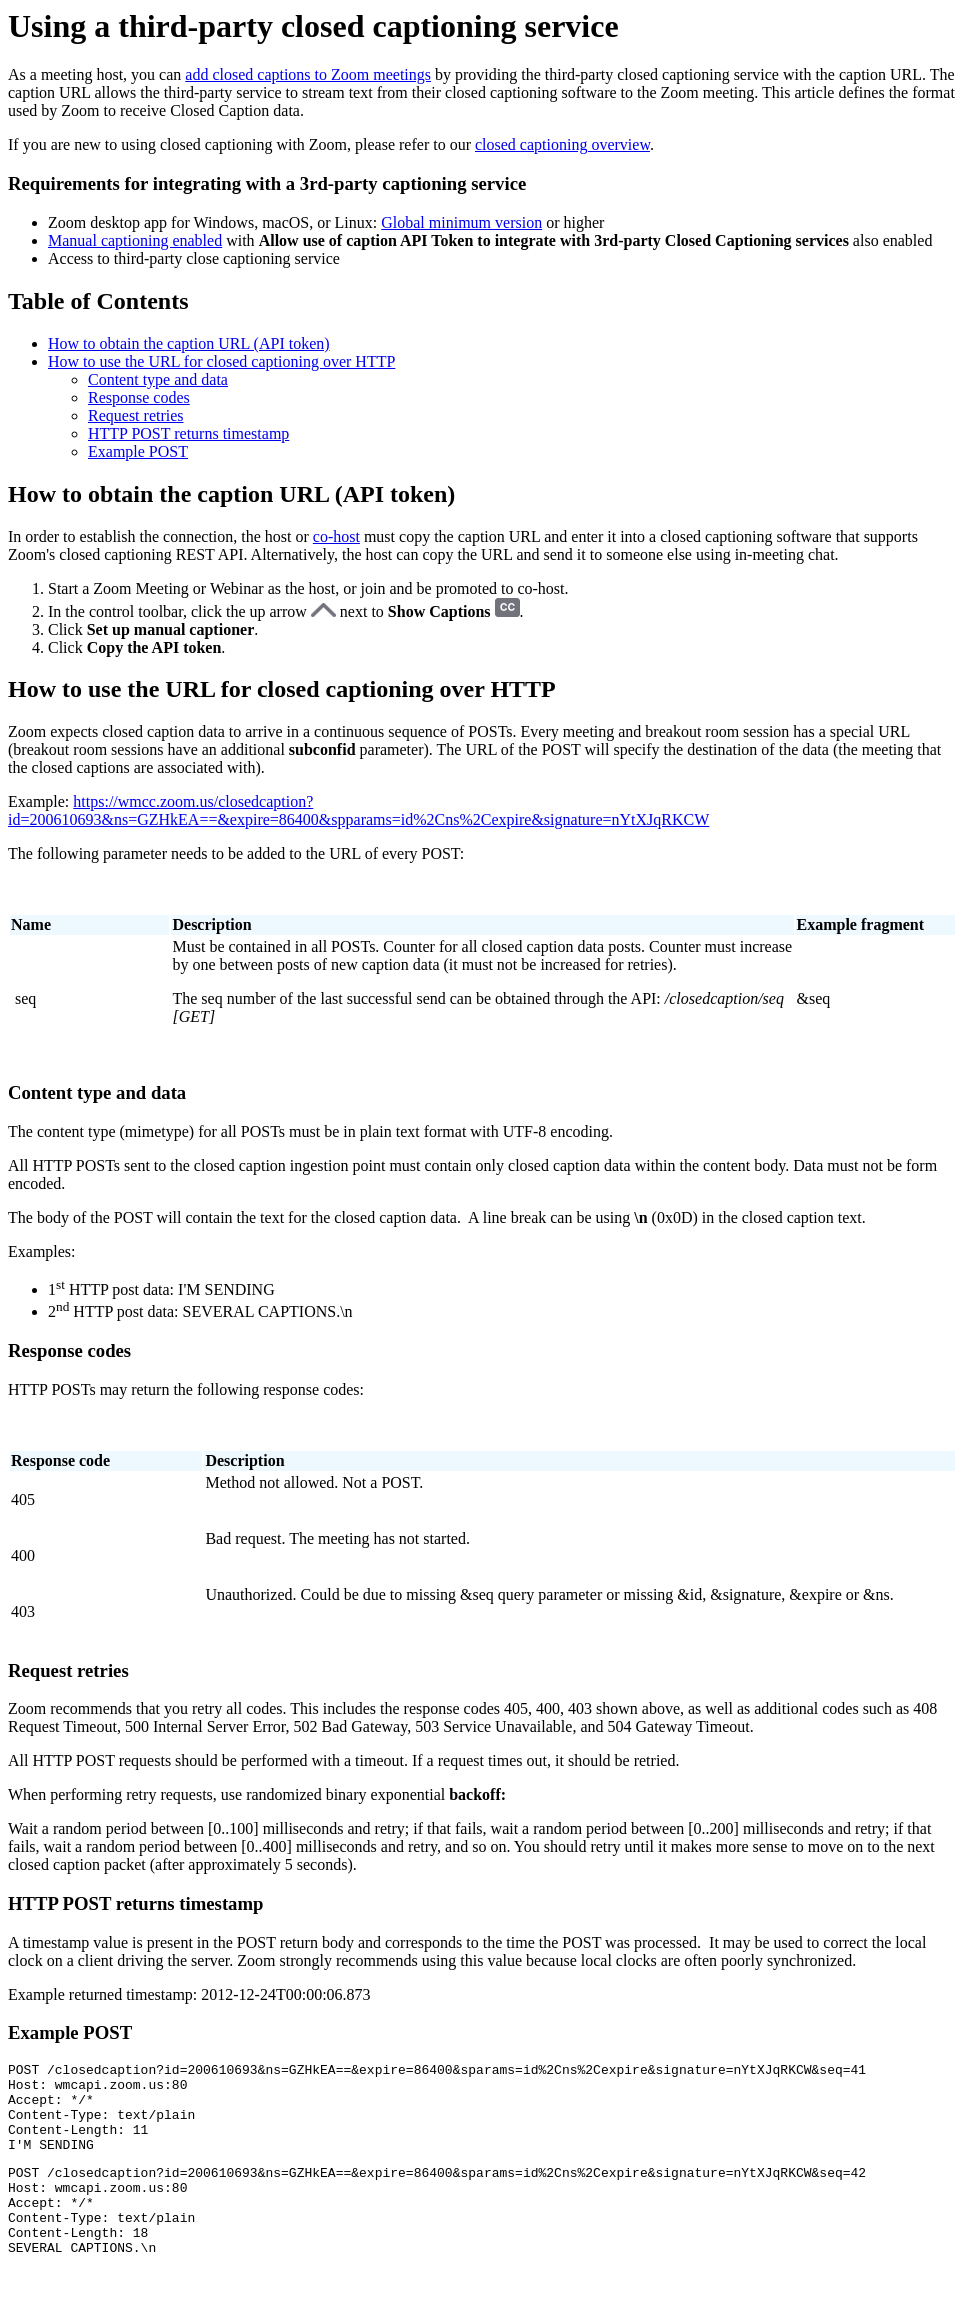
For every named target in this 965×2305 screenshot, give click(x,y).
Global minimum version (461, 222)
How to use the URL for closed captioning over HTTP (221, 361)
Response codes (139, 397)
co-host (336, 536)
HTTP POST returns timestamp (188, 433)
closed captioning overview (562, 144)
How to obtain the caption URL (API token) (189, 343)
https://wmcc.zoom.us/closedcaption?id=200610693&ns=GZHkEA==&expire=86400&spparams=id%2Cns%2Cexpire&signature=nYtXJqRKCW (358, 810)
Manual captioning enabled (135, 240)
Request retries (136, 415)
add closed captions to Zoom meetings (308, 74)
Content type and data (158, 379)
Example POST (138, 451)
